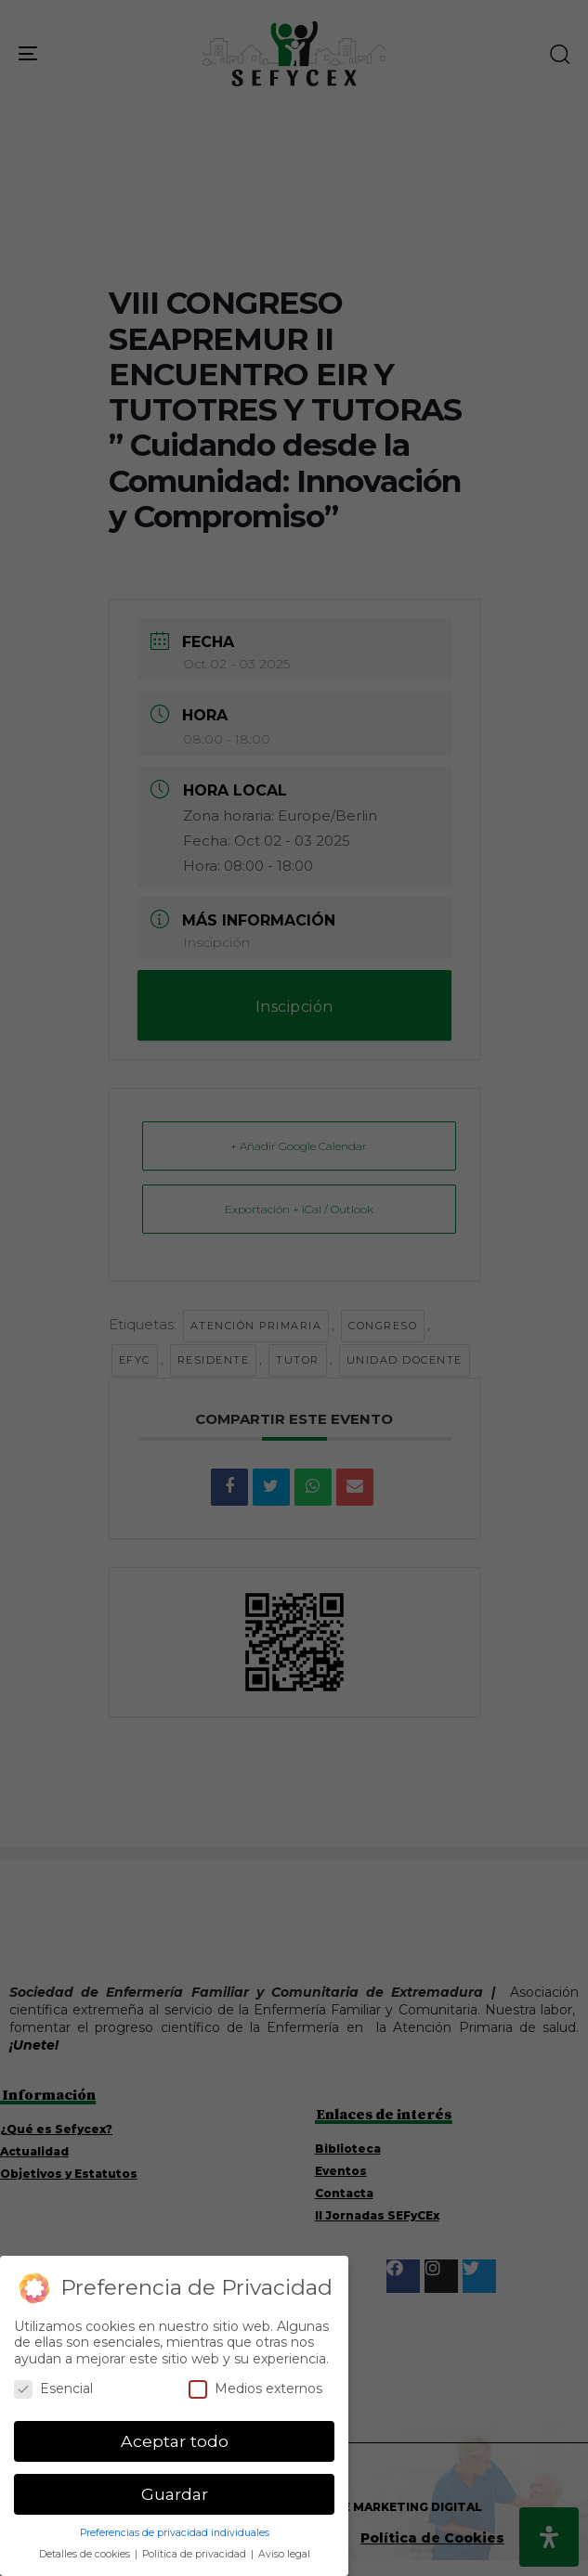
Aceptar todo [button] (175, 2441)
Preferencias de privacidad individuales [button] (174, 2533)
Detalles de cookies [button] (86, 2554)
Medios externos (255, 2389)
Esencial (53, 2389)
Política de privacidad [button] (195, 2554)
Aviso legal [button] (284, 2554)
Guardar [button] (174, 2494)
